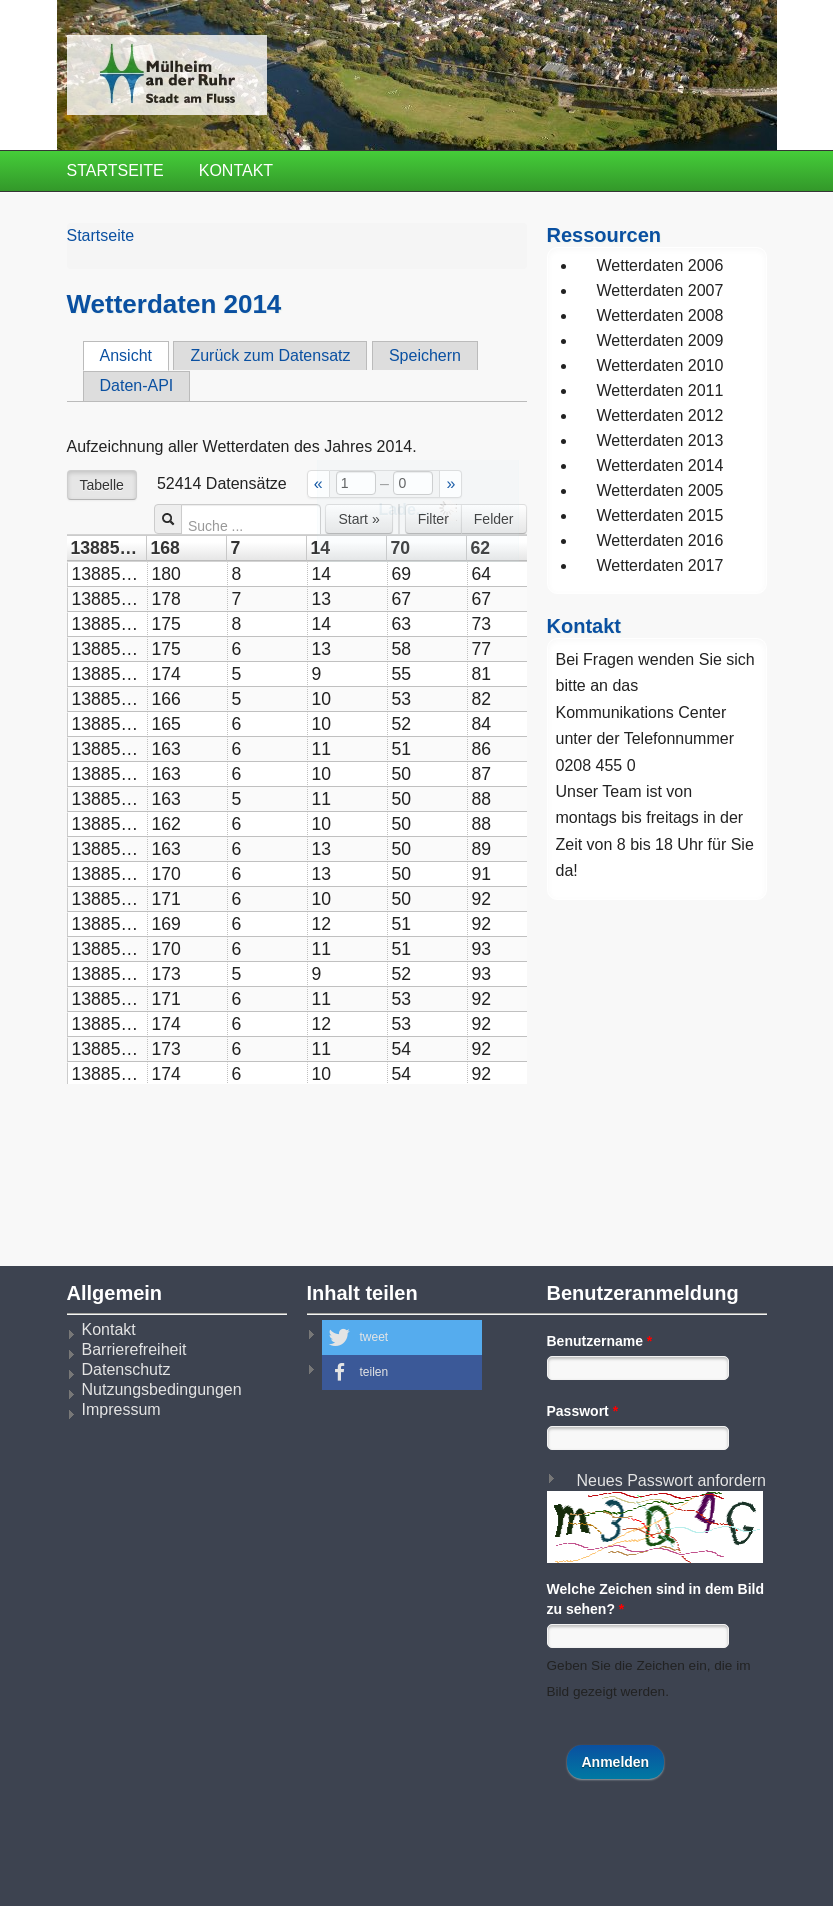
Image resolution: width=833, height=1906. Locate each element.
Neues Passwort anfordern (671, 1480)
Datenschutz (126, 1369)
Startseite (115, 170)
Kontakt (236, 170)
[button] (402, 1337)
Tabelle (102, 485)
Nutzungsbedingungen (162, 1389)
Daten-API (137, 385)
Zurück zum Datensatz (270, 355)
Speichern (425, 355)
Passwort (583, 1411)
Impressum (121, 1409)
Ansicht (134, 355)
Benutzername (600, 1341)
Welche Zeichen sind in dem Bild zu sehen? (656, 1599)
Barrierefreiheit (134, 1349)
